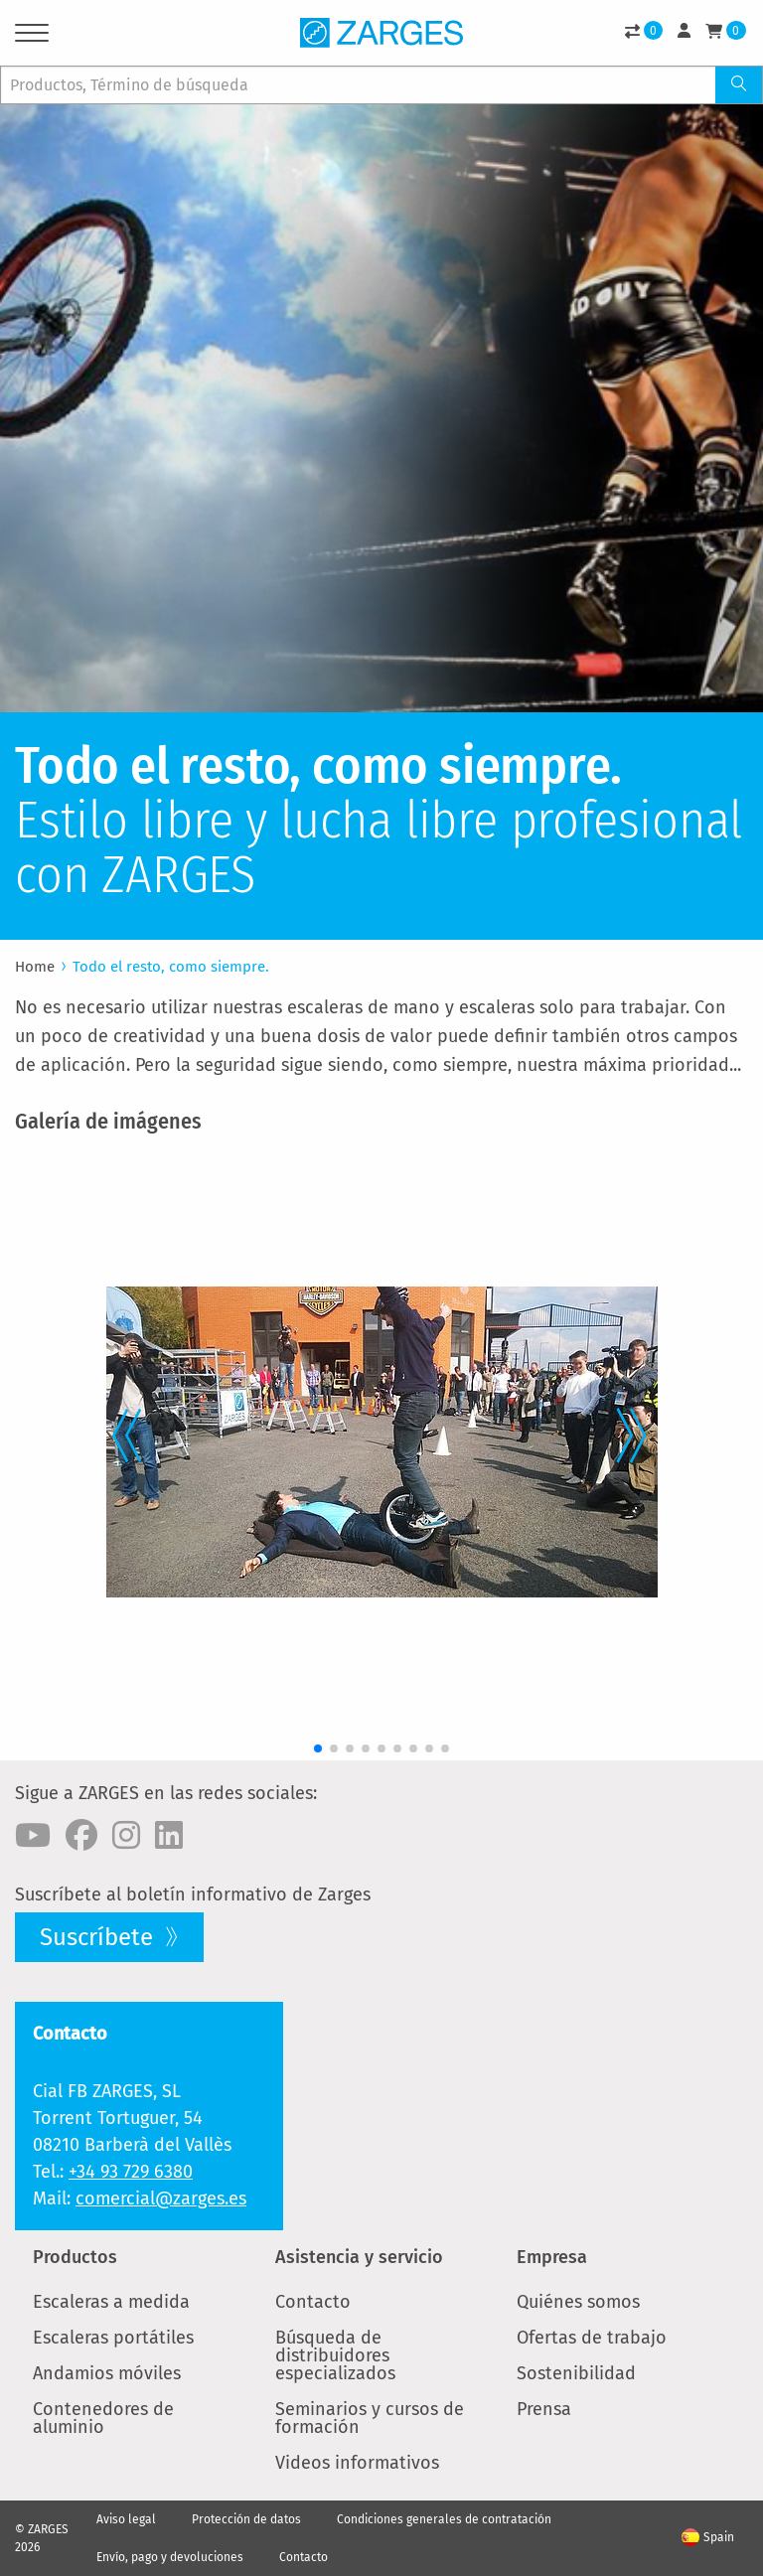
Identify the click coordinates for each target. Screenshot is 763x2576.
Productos (75, 2257)
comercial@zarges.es (161, 2198)
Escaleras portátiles (113, 2338)
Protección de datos (246, 2519)
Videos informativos (357, 2463)
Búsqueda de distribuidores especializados (335, 2355)
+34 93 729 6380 (131, 2172)
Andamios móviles (107, 2373)
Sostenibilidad (576, 2373)
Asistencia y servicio (359, 2257)
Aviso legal (126, 2519)
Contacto (313, 2302)
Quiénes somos (578, 2302)
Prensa (544, 2409)
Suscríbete (99, 1937)
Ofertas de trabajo (592, 2338)
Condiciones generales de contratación (444, 2519)
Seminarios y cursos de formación (369, 2418)
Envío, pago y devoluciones (169, 2557)
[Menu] (32, 36)
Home (35, 967)
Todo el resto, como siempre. (171, 967)
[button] (119, 1430)
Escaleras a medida (111, 2302)
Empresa (552, 2257)
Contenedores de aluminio (103, 2418)
